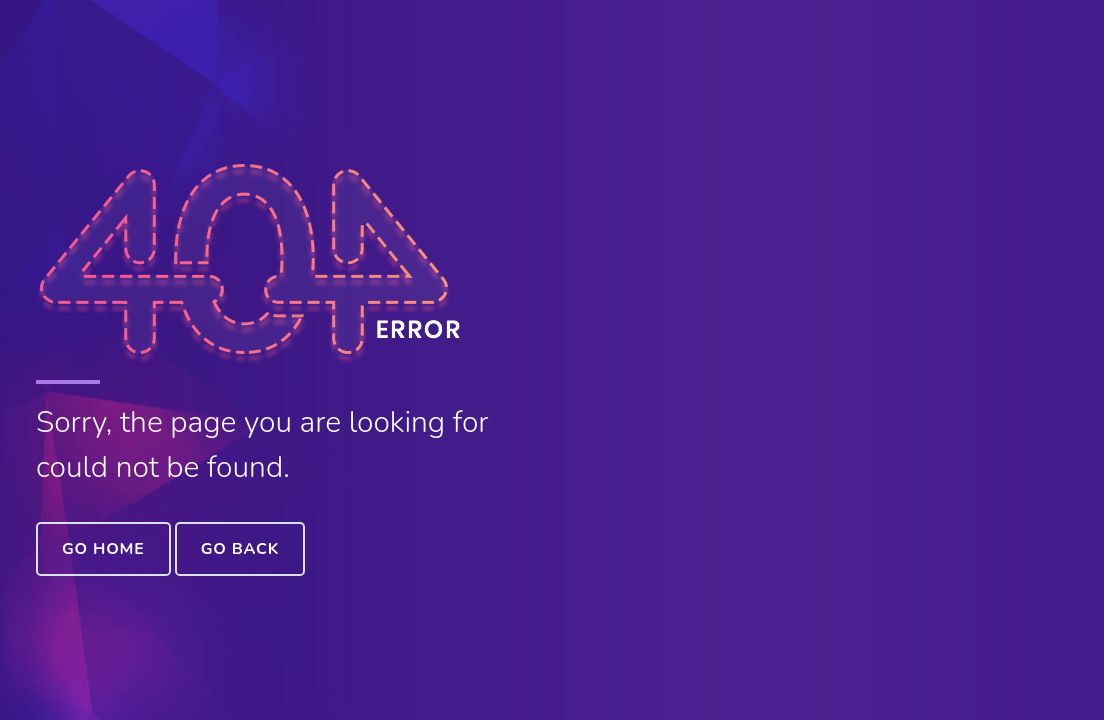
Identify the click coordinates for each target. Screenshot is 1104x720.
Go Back (240, 549)
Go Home (103, 549)
